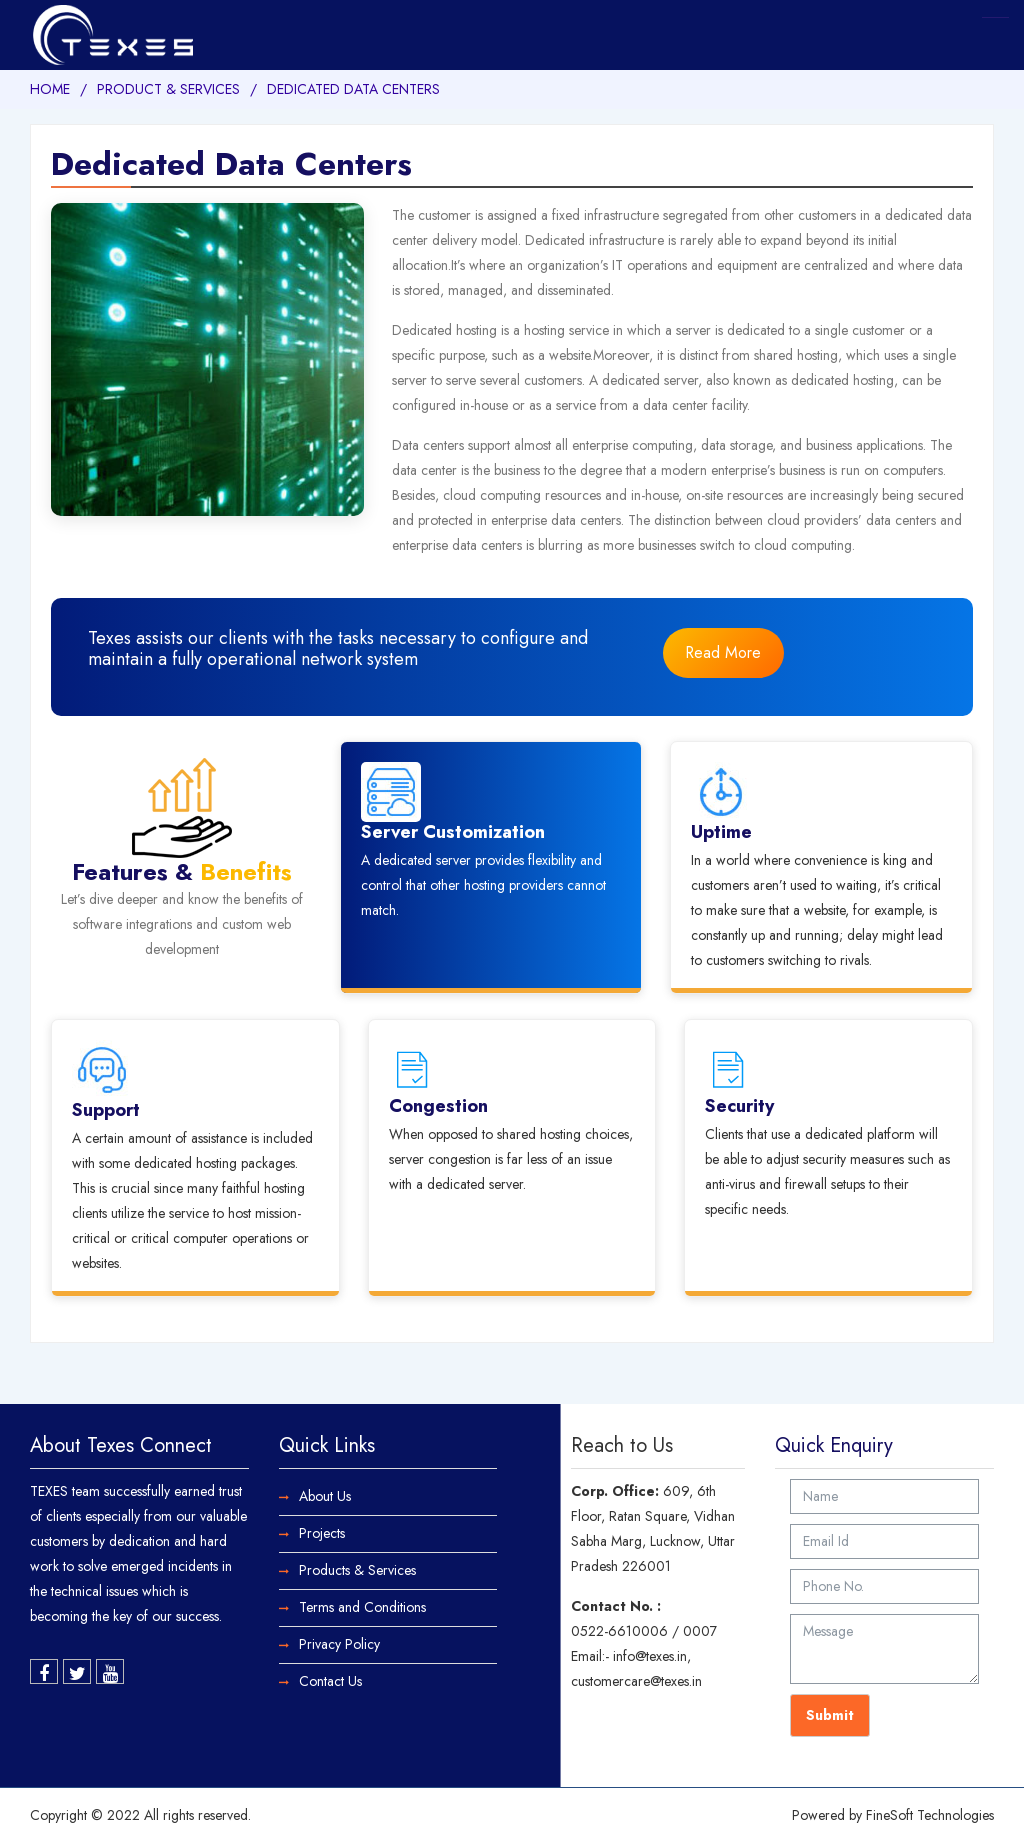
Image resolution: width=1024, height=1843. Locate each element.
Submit (830, 1715)
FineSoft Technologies (930, 1815)
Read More (723, 652)
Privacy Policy (339, 1644)
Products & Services (357, 1570)
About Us (325, 1496)
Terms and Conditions (362, 1607)
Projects (322, 1533)
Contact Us (330, 1681)
